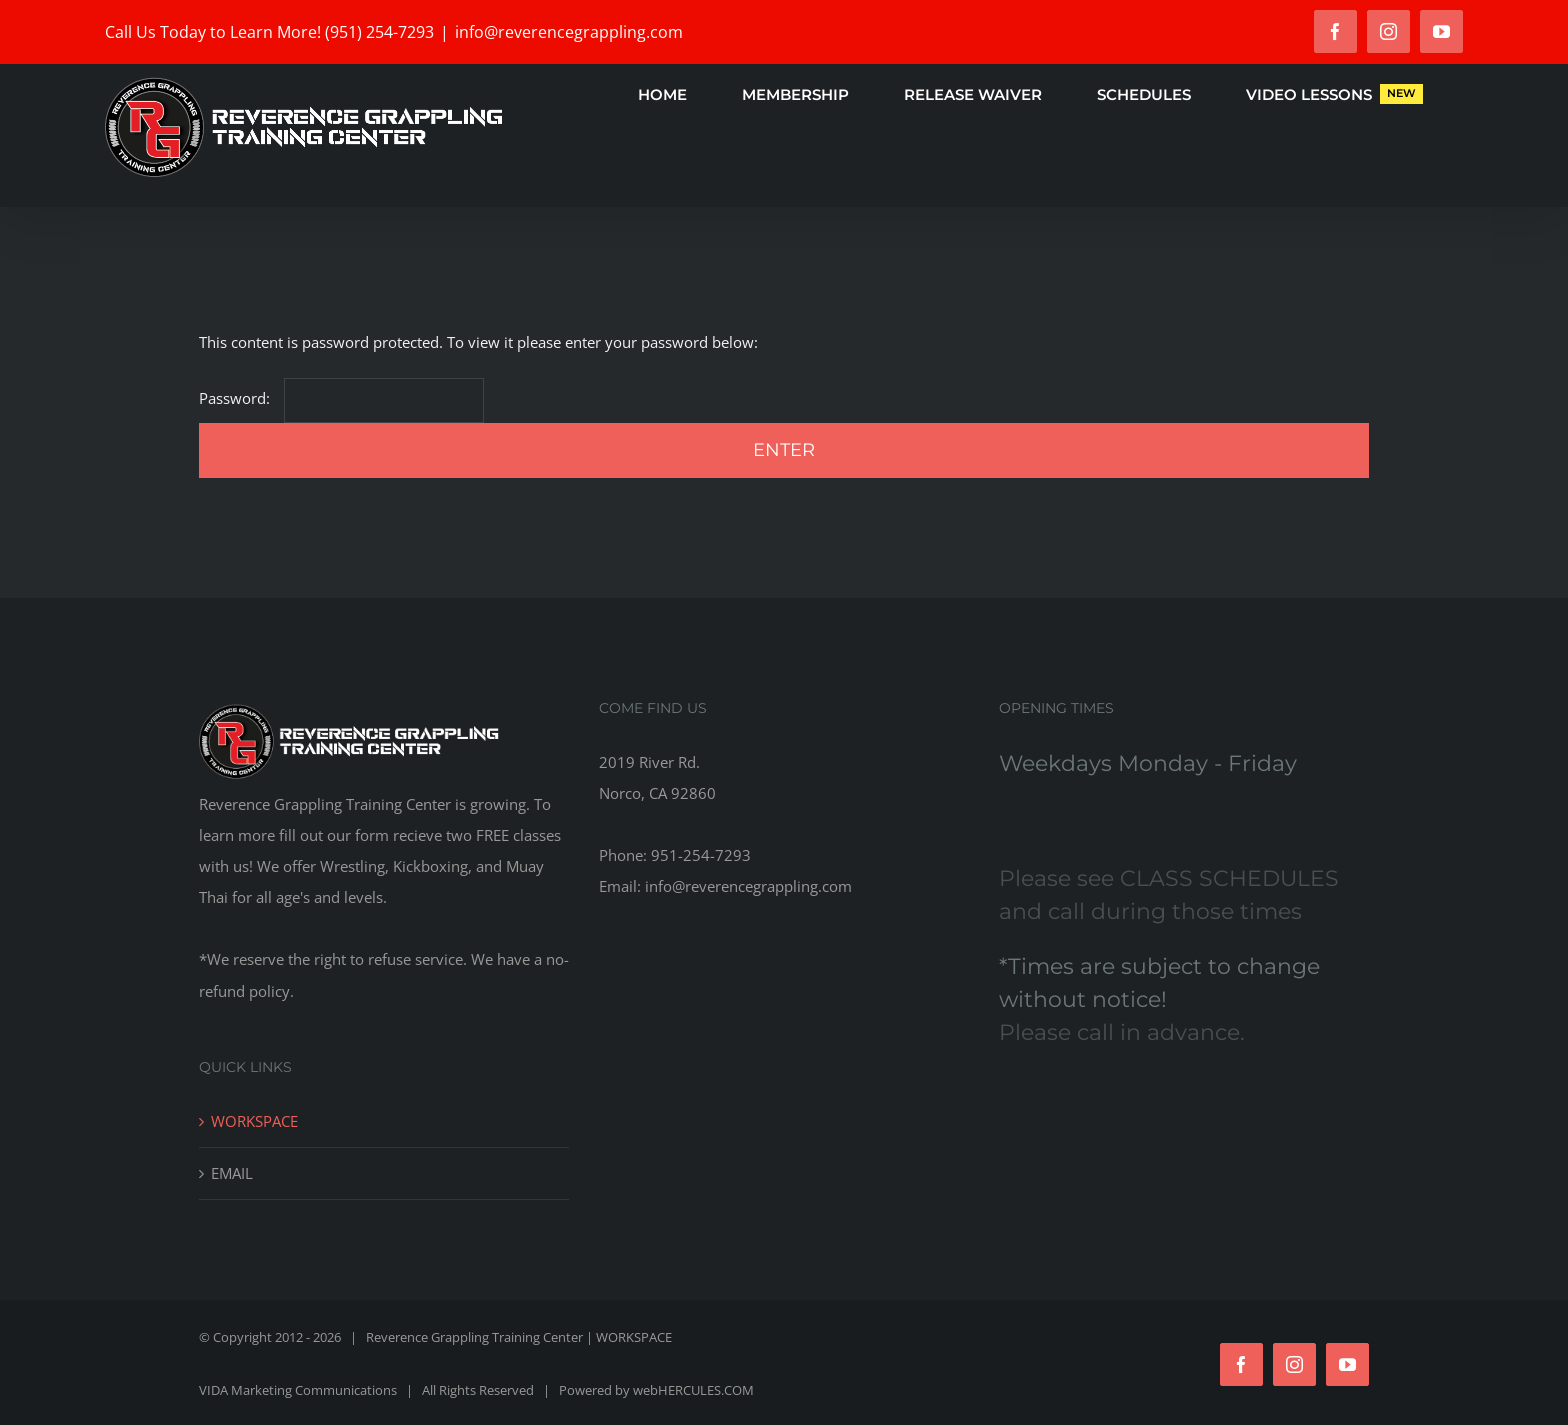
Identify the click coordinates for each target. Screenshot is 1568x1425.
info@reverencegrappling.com (569, 32)
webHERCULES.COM (693, 1390)
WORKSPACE (254, 1121)
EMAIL (232, 1173)
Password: (341, 398)
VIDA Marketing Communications (298, 1390)
